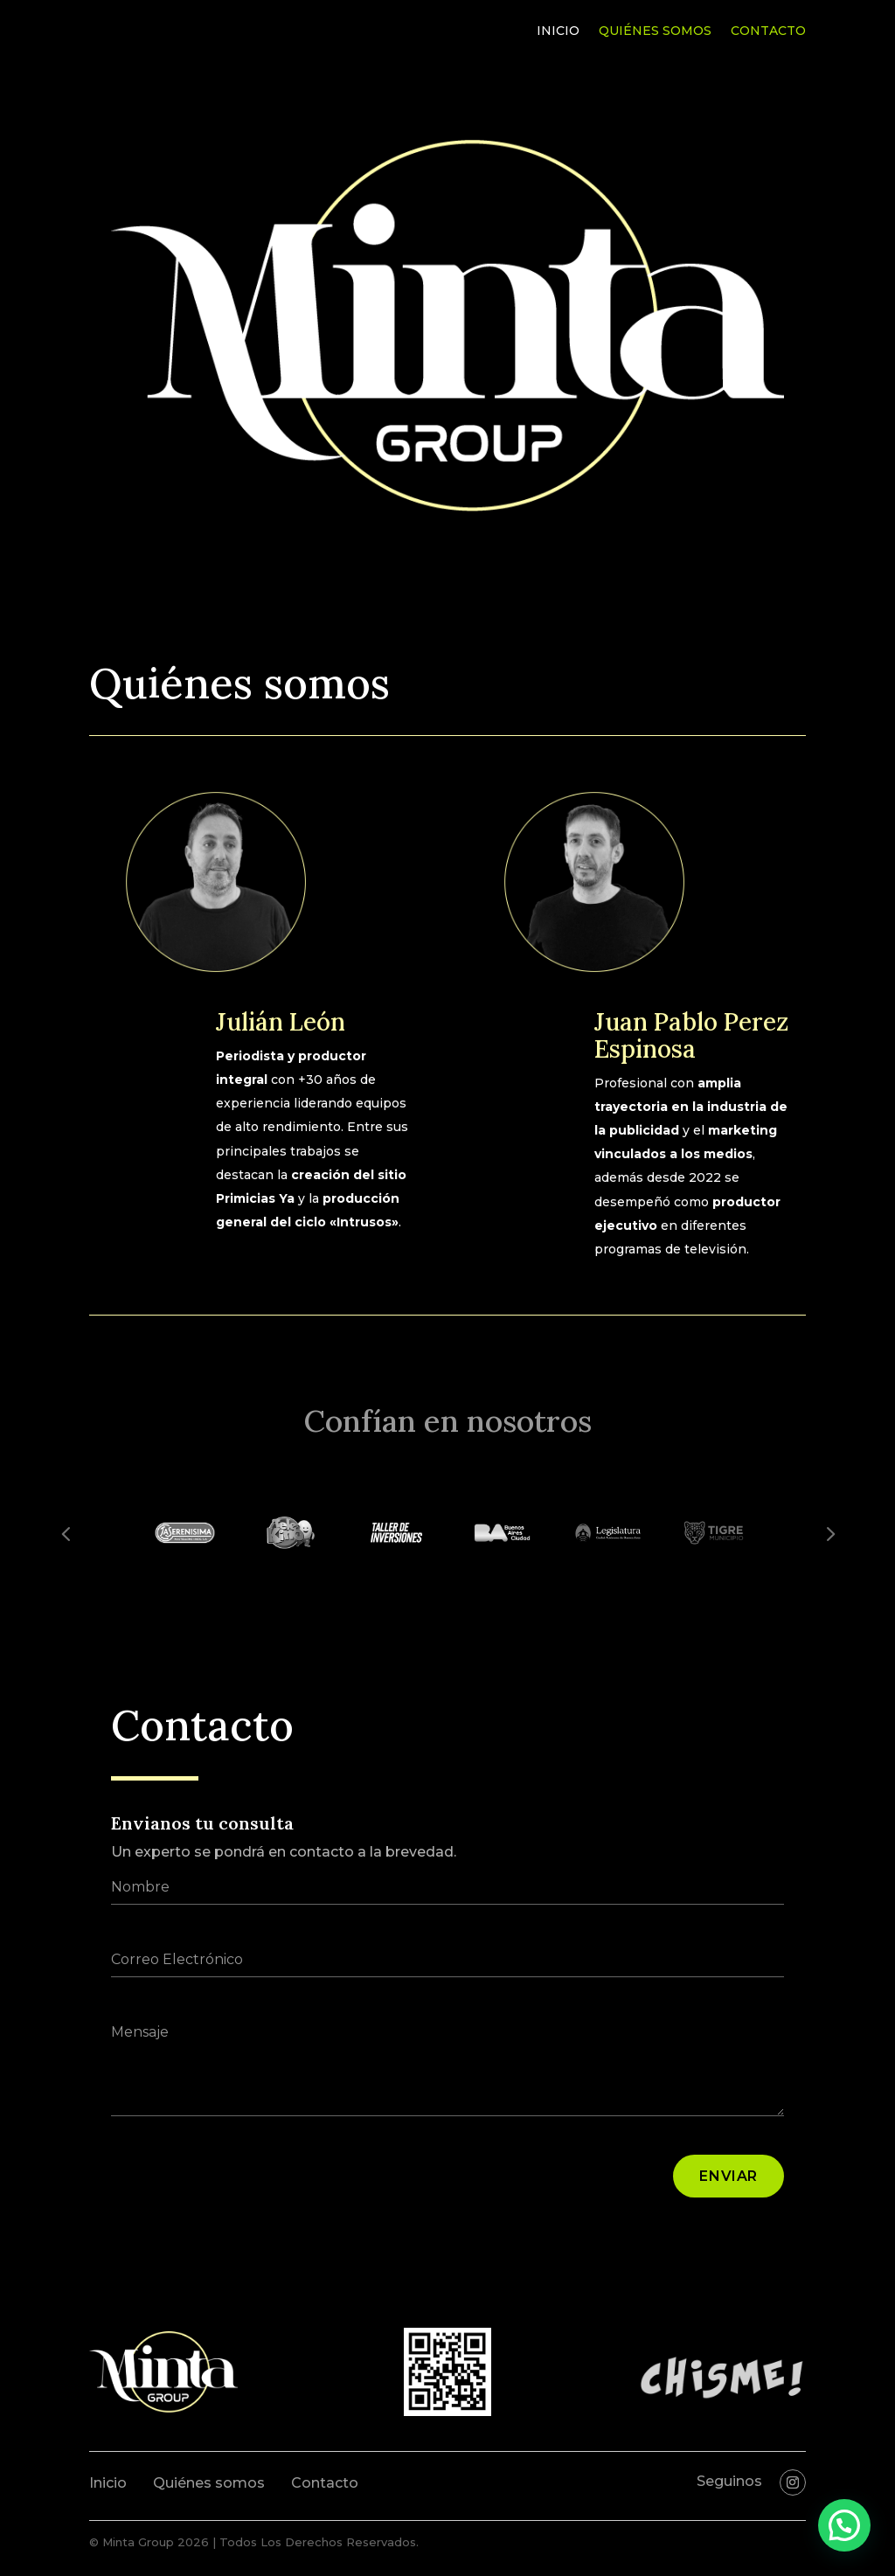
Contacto (768, 31)
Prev (66, 1533)
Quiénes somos (655, 31)
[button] (844, 2525)
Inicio (558, 31)
